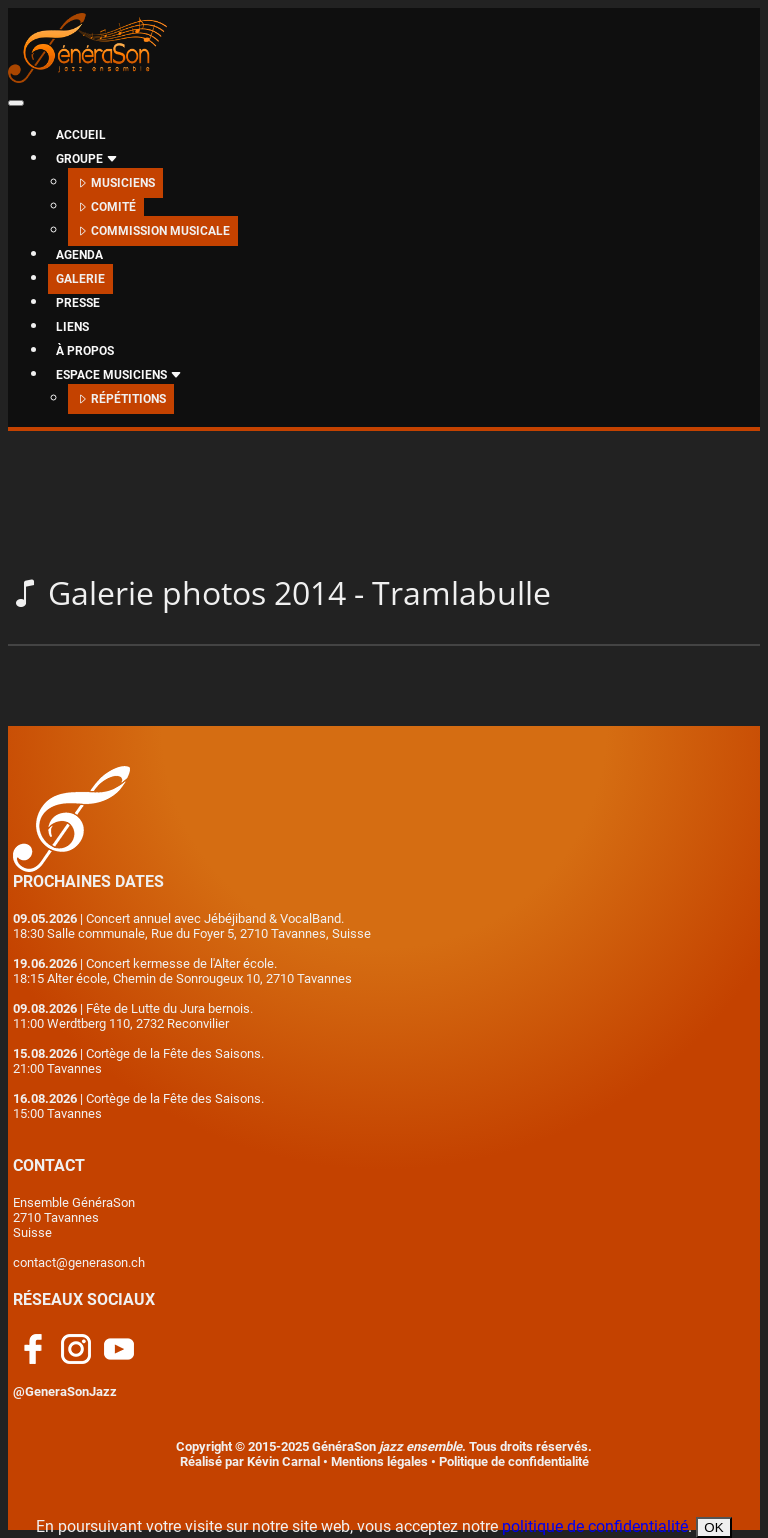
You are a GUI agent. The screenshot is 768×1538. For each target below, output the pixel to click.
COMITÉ (106, 207)
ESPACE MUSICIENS (119, 375)
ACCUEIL (81, 135)
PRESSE (78, 303)
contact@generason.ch (79, 1262)
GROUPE (87, 159)
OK (713, 1527)
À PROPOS (85, 351)
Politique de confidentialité (514, 1461)
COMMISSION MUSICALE (153, 231)
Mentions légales (379, 1461)
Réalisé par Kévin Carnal (250, 1461)
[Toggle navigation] (16, 103)
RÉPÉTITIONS (121, 399)
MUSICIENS (115, 183)
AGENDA (79, 255)
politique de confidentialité (595, 1526)
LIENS (72, 327)
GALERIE (80, 279)
